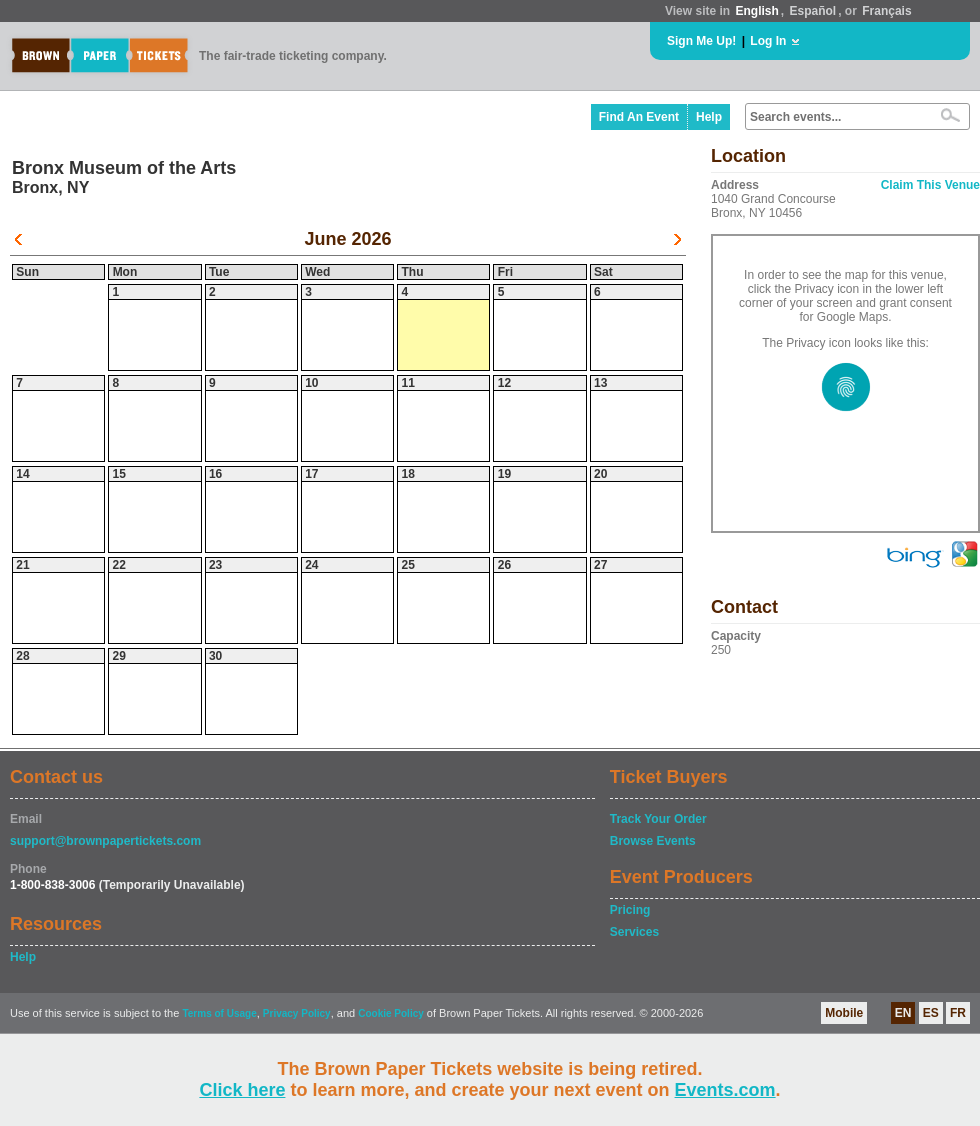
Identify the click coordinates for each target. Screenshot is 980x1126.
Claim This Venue (930, 185)
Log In (768, 41)
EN (903, 1013)
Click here (242, 1090)
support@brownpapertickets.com (105, 841)
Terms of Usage (219, 1013)
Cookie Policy (391, 1013)
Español (813, 11)
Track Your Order (658, 819)
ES (931, 1013)
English (756, 11)
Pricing (630, 910)
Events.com (725, 1090)
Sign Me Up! (701, 41)
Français (886, 11)
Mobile (844, 1013)
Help (709, 117)
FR (958, 1013)
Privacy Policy (297, 1013)
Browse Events (653, 841)
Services (634, 932)
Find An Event (639, 117)
